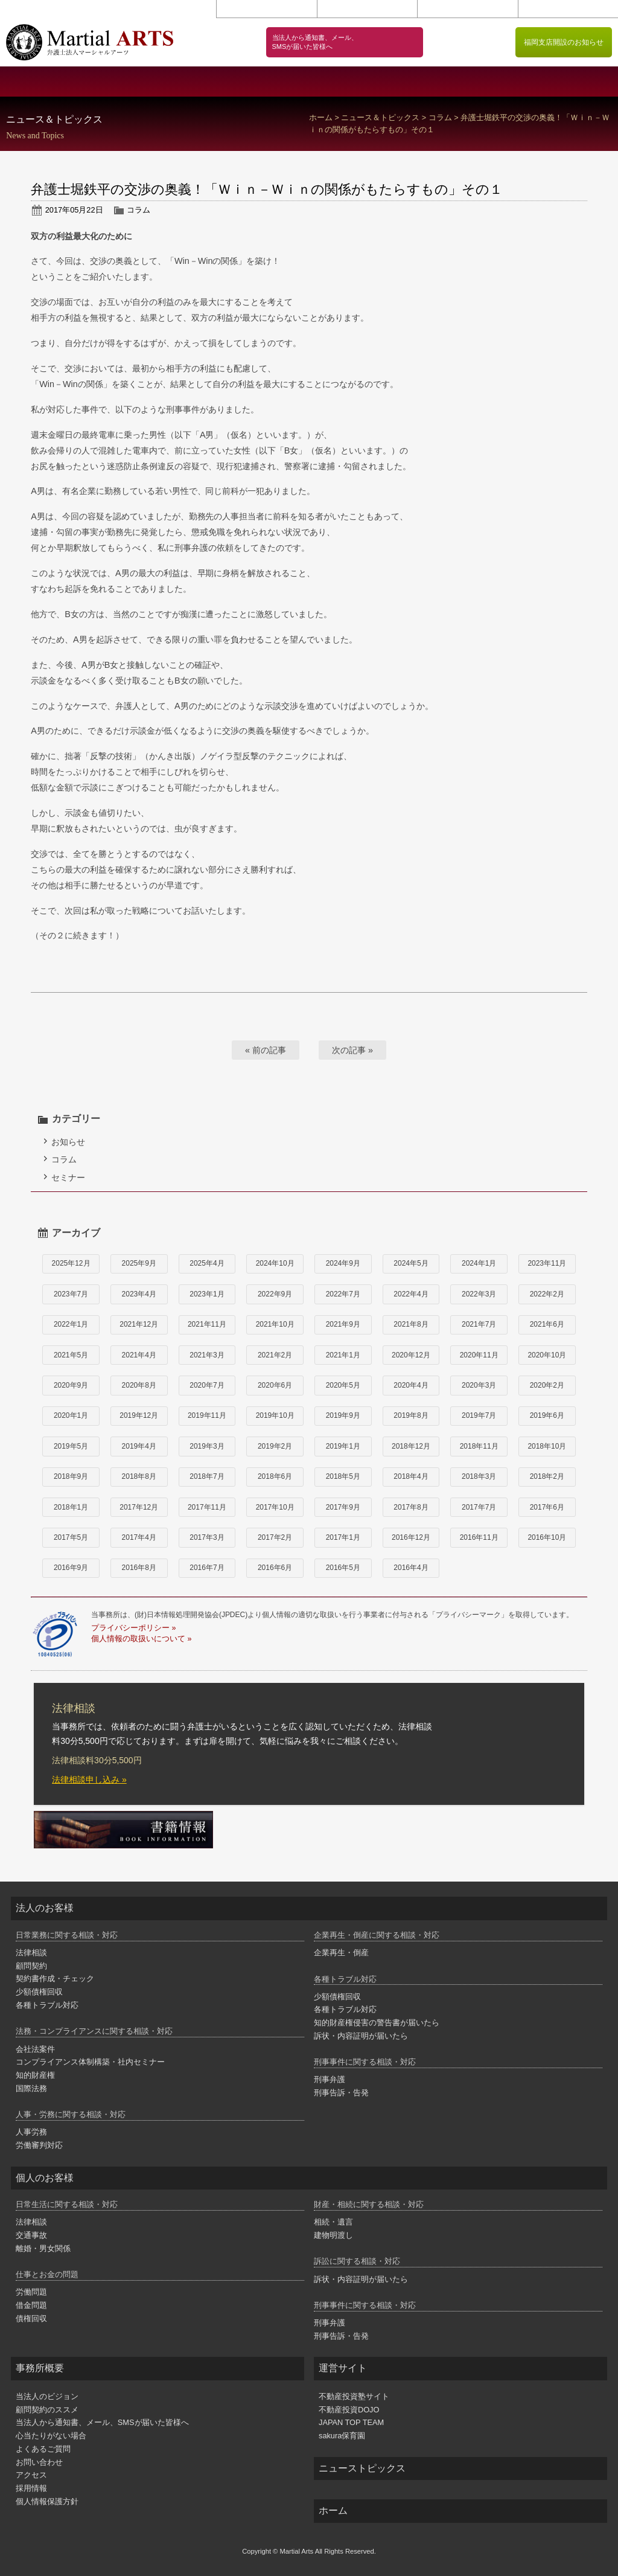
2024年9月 (343, 1263)
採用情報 (467, 9)
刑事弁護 (329, 2079)
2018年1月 (71, 1507)
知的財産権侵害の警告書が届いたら (376, 2022)
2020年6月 (275, 1385)
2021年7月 (479, 1324)
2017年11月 (207, 1507)
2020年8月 (139, 1385)
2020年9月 (71, 1385)
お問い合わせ (266, 9)
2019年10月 (275, 1415)
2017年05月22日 (74, 209)
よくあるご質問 (43, 2448)
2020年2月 (547, 1385)
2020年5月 (343, 1385)
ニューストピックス (362, 2468)
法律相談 (31, 1952)
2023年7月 (71, 1294)
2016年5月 (343, 1567)
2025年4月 (207, 1263)
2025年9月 (139, 1263)
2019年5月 (71, 1446)
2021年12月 (138, 1324)
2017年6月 (547, 1507)
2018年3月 (479, 1476)
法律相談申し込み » (89, 1779)
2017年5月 (71, 1537)
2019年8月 (410, 1415)
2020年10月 (546, 1355)
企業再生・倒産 (341, 1952)
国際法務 (31, 2088)
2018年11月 (479, 1446)
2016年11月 (479, 1537)
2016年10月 (546, 1537)
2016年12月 (411, 1537)
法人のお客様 (257, 81)
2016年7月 (207, 1567)
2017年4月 (139, 1537)
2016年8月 (139, 1567)
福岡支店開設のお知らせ (564, 42)
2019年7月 (479, 1415)
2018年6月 (275, 1476)
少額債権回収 (39, 1991)
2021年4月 (139, 1355)
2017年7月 (479, 1507)
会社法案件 (35, 2049)
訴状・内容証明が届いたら (361, 2035)
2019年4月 (139, 1446)
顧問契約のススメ (463, 81)
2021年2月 (275, 1355)
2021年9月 (343, 1324)
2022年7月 (343, 1294)
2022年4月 (410, 1294)
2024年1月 (479, 1263)
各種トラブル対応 (47, 2005)
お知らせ (68, 1142)
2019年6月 (547, 1415)
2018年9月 (71, 1476)
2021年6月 (547, 1324)
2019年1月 (343, 1446)
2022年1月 (71, 1324)
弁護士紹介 (566, 81)
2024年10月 (275, 1263)
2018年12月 (411, 1446)
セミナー (68, 1177)
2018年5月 (343, 1476)
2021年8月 (410, 1324)
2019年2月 (275, 1446)
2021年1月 (343, 1355)
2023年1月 (207, 1294)
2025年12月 (71, 1263)
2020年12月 (411, 1355)
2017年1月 (343, 1537)
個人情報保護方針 (568, 9)
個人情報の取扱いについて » (141, 1639)
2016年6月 (275, 1567)
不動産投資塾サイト (354, 2396)
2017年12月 (138, 1507)
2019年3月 (207, 1446)
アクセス (367, 9)
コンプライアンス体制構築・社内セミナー (90, 2061)
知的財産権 (35, 2075)
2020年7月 (207, 1385)
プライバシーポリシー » (133, 1628)
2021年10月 (275, 1324)
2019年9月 (343, 1415)
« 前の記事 (265, 1050)
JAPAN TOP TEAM (351, 2422)
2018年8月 (139, 1476)
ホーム (321, 118)
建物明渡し (333, 2235)
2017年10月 (275, 1507)
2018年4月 (410, 1476)
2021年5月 (71, 1355)
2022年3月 (479, 1294)
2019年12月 (138, 1415)
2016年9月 (71, 1567)
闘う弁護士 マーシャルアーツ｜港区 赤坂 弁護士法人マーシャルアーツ (89, 42)
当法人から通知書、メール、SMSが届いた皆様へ (102, 2422)
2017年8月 (410, 1507)
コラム (440, 118)
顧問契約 (31, 1965)
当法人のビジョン (154, 81)
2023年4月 (139, 1294)
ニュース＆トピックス (380, 118)
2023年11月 (546, 1263)
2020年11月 (479, 1355)
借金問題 (31, 2305)
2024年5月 (410, 1263)
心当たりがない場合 (51, 2435)
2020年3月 (479, 1385)
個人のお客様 (360, 81)
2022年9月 (275, 1294)
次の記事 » (352, 1050)
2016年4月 (410, 1567)
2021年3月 (207, 1355)
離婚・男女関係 (43, 2248)
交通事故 (31, 2235)
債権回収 (31, 2318)
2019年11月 (207, 1415)
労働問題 (31, 2291)
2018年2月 (547, 1476)
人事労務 (31, 2131)
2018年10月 (546, 1446)
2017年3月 (207, 1537)
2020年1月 (71, 1415)
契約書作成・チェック (55, 1978)
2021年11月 (207, 1324)
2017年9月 (343, 1507)
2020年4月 (410, 1385)
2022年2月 (547, 1294)
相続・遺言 (333, 2221)
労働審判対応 (39, 2145)
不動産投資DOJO (349, 2409)
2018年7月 (207, 1476)
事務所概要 (51, 81)
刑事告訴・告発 (341, 2092)
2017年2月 (275, 1537)
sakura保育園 (342, 2435)
